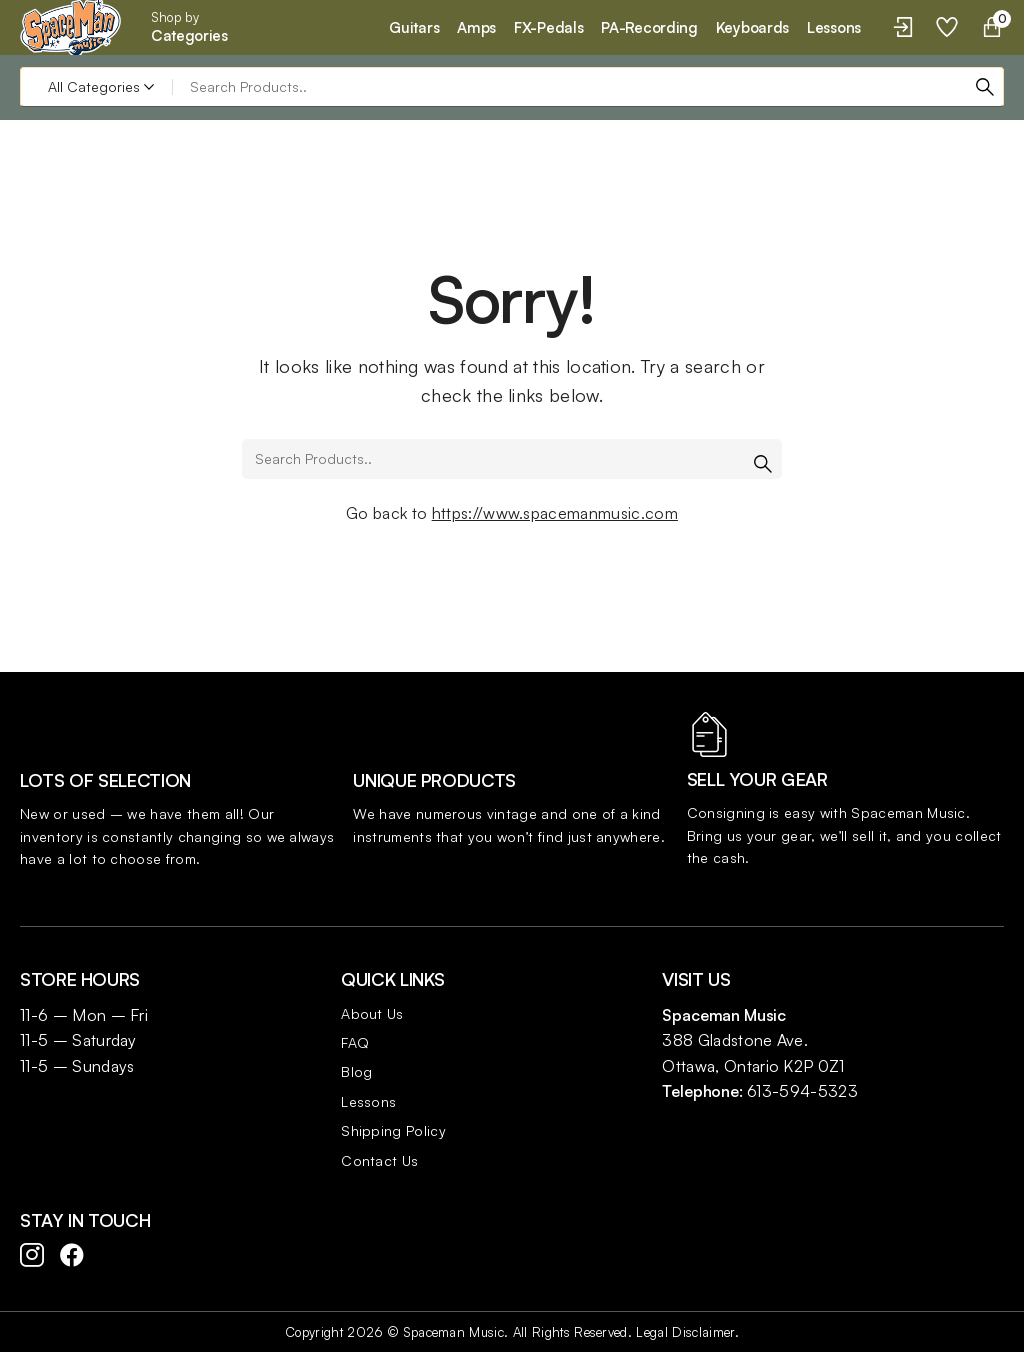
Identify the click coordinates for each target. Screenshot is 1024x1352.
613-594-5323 (802, 1091)
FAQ (355, 1042)
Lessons (368, 1101)
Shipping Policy (393, 1130)
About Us (372, 1013)
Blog (356, 1071)
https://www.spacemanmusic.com (555, 513)
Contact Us (379, 1160)
